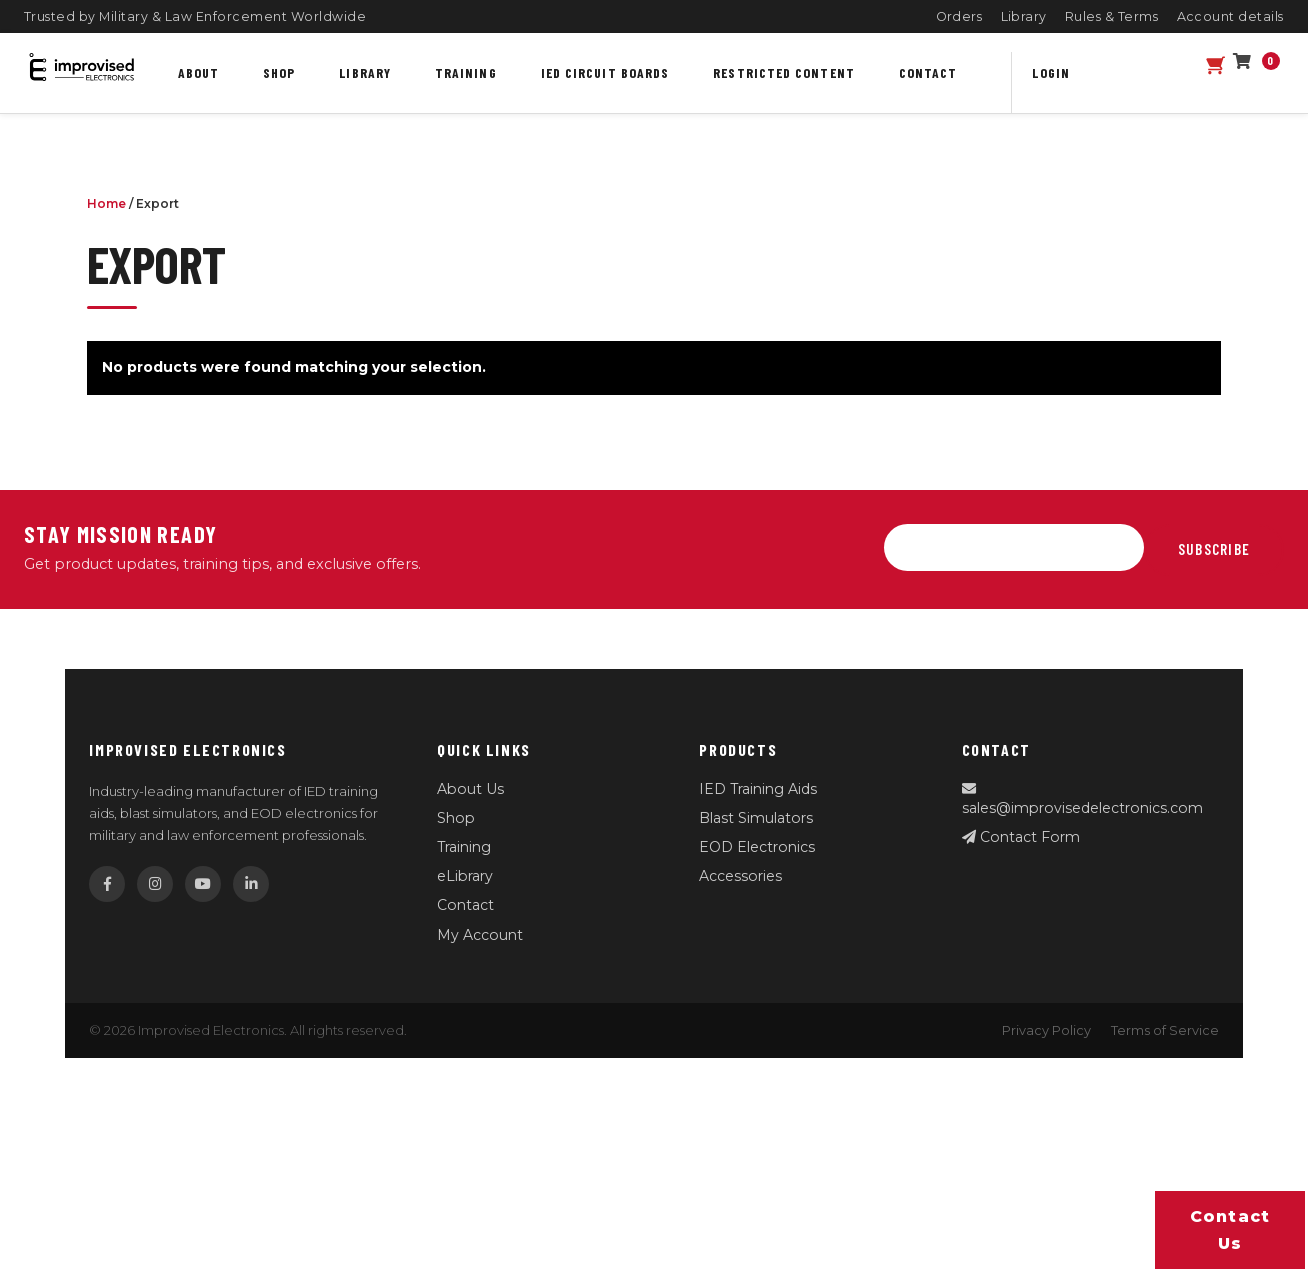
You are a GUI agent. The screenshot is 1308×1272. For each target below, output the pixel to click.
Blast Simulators (756, 818)
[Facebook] (107, 884)
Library (1024, 16)
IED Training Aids (758, 789)
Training (466, 72)
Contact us (1230, 1230)
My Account (480, 935)
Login (1050, 72)
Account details (1231, 16)
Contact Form (1021, 837)
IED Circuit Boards (605, 72)
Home (106, 203)
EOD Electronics (757, 847)
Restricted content (784, 72)
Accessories (740, 876)
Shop (279, 72)
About (198, 72)
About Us (470, 789)
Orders (959, 16)
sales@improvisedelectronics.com (1082, 799)
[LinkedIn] (251, 884)
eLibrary (465, 876)
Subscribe (1214, 549)
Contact (928, 72)
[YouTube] (203, 884)
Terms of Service (1165, 1030)
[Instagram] (155, 884)
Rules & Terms (1112, 16)
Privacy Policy (1046, 1030)
